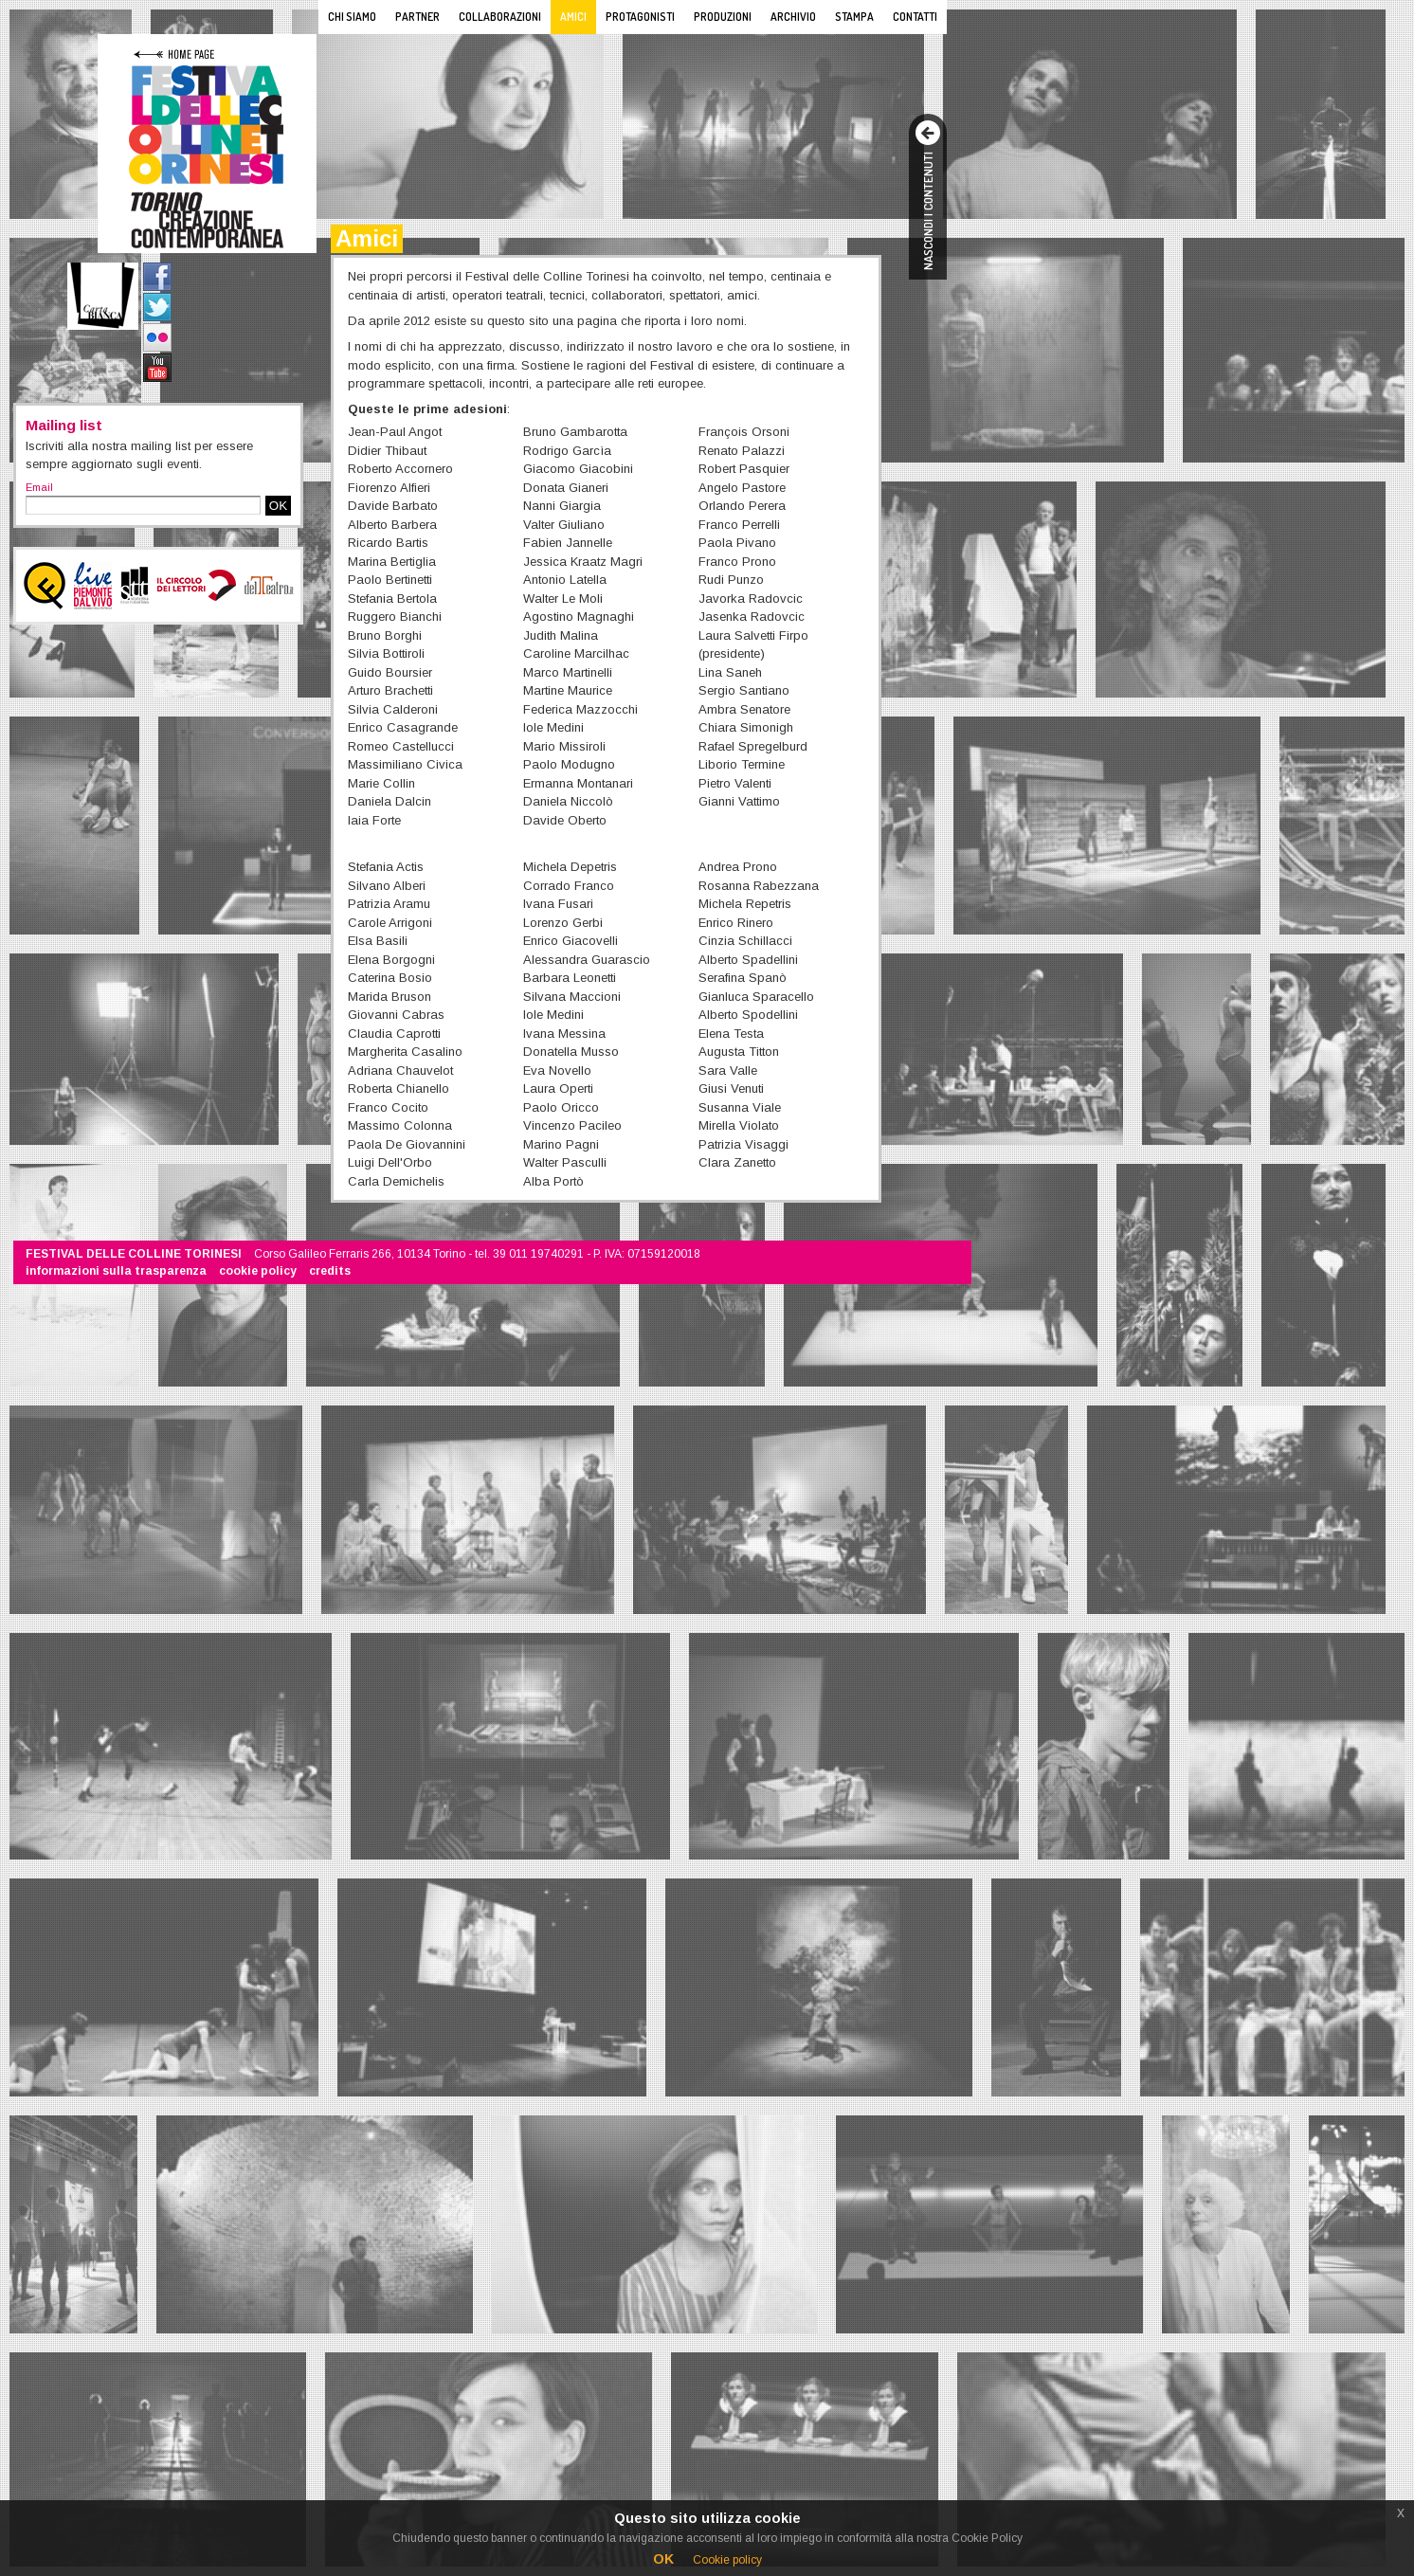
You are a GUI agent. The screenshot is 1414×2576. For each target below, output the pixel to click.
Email (39, 487)
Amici (573, 16)
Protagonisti (640, 16)
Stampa (854, 16)
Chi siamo (352, 16)
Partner (417, 16)
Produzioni (723, 16)
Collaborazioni (500, 16)
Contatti (915, 16)
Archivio (793, 16)
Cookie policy (727, 2560)
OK (278, 506)
